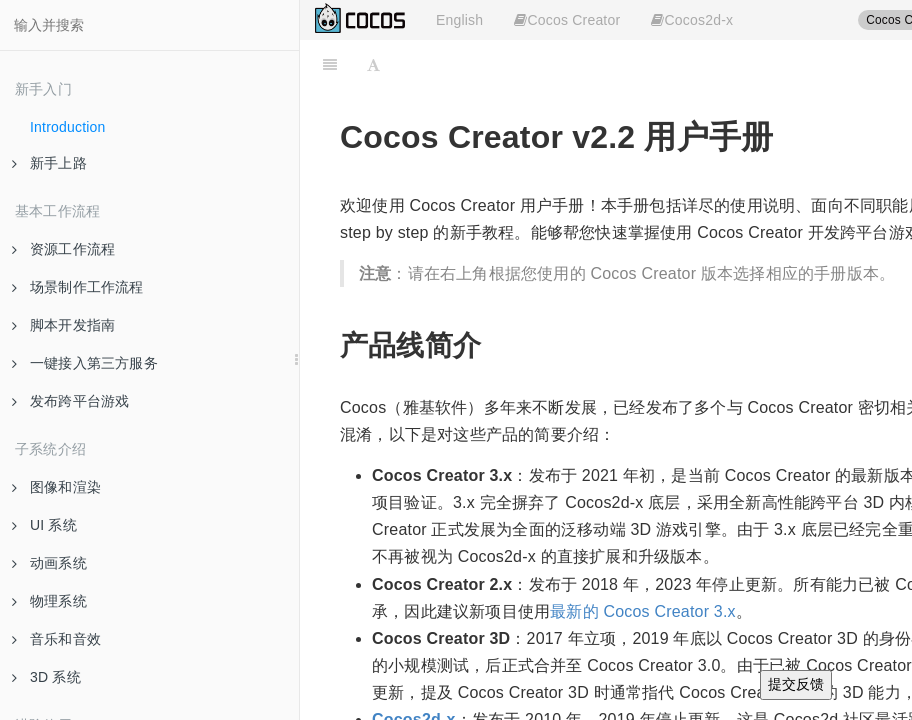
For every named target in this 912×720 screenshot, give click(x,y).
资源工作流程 (63, 249)
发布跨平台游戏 (70, 401)
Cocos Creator (567, 20)
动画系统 (49, 563)
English (459, 20)
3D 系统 (46, 677)
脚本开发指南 (63, 325)
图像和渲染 (56, 487)
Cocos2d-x (692, 20)
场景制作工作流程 (78, 287)
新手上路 (49, 163)
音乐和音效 (56, 639)
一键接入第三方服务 (85, 363)
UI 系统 (44, 525)
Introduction (68, 127)
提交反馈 (796, 684)
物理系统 (49, 601)
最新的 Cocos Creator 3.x (643, 611)
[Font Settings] (373, 65)
